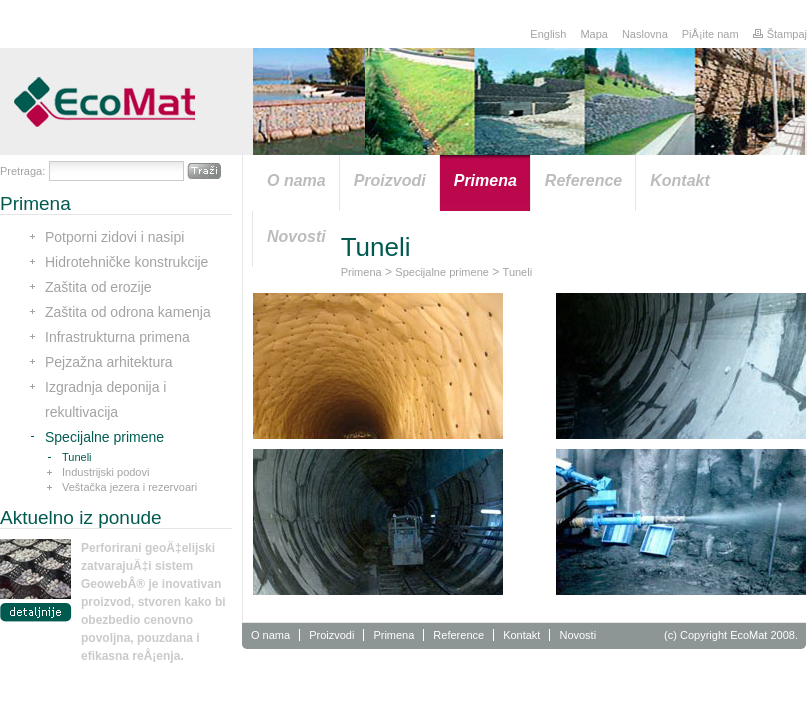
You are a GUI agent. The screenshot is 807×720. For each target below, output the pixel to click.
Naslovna (645, 34)
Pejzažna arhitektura (109, 362)
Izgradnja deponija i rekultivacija (105, 399)
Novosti (577, 635)
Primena (361, 272)
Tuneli (77, 457)
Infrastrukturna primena (117, 337)
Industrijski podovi (105, 472)
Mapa (594, 34)
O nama (270, 635)
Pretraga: (22, 171)
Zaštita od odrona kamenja (128, 312)
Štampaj (780, 34)
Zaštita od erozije (98, 287)
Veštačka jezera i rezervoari (129, 487)
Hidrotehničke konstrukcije (126, 262)
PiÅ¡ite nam (710, 34)
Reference (458, 635)
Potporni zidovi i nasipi (114, 237)
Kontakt (521, 635)
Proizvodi (331, 635)
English (548, 34)
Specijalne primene (104, 437)
